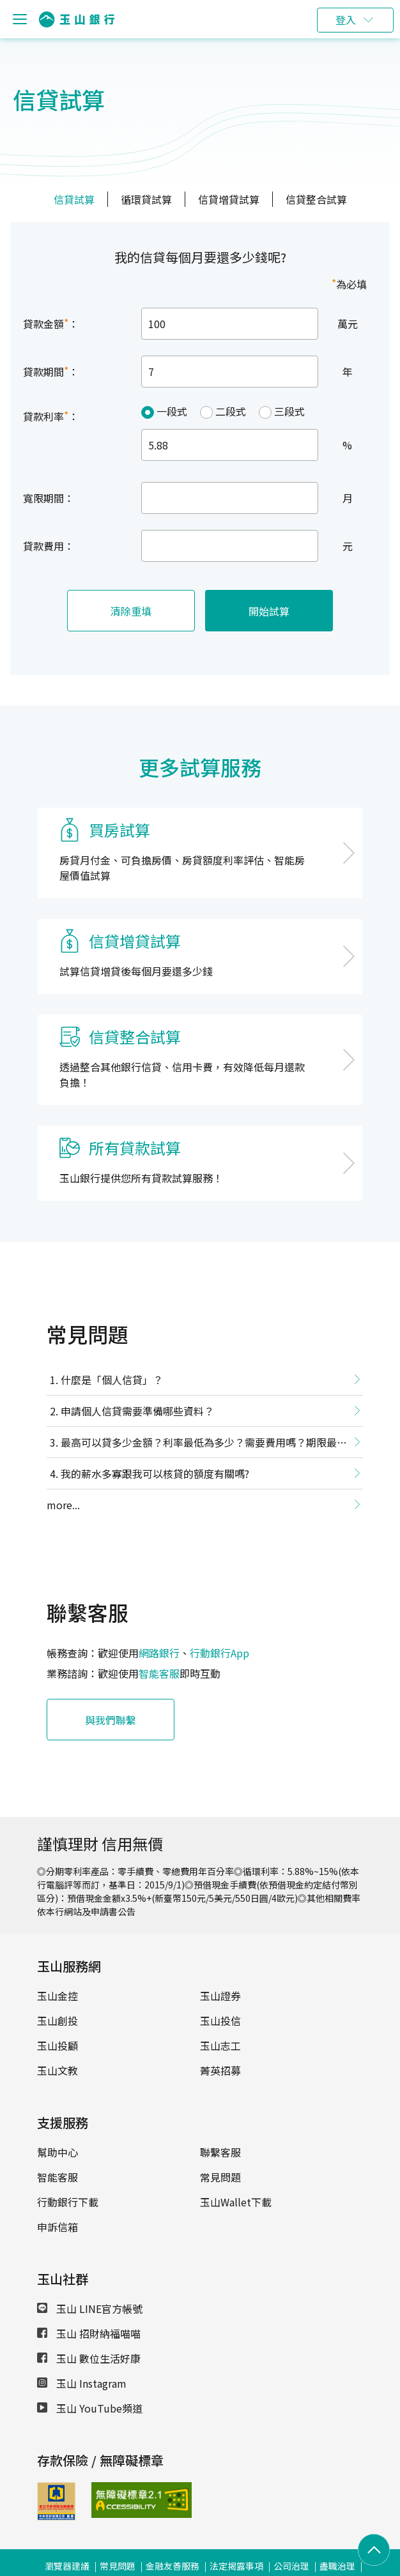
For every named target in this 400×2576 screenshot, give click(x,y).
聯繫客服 (220, 2152)
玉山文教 (57, 2070)
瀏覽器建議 (67, 2565)
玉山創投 (57, 2020)
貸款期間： (51, 371)
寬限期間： (48, 498)
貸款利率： (51, 415)
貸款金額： (51, 323)
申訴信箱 (57, 2226)
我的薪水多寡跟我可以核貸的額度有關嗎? (155, 1473)
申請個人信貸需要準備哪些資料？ (137, 1411)
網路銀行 (159, 1653)
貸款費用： (48, 546)
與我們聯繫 (110, 1720)
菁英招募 (220, 2070)
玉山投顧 (57, 2045)
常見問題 (220, 2177)
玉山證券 (220, 1995)
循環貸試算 (146, 199)
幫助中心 (57, 2152)
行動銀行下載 (67, 2202)
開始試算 (269, 611)
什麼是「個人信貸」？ (112, 1379)
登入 (345, 19)
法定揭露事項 (236, 2565)
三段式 (289, 411)
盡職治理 (337, 2565)
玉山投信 (220, 2020)
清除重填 (131, 611)
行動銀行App (219, 1653)
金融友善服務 (172, 2565)
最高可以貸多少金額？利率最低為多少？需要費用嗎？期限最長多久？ (197, 1445)
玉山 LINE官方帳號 (89, 2308)
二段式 (230, 411)
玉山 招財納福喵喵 (89, 2333)
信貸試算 (74, 199)
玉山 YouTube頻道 (89, 2408)
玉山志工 (220, 2045)
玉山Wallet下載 (236, 2202)
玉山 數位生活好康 (89, 2358)
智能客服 (159, 1673)
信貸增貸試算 (228, 199)
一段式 (172, 411)
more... (63, 1504)
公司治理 (291, 2565)
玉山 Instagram (82, 2383)
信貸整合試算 (316, 199)
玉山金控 (57, 1995)
